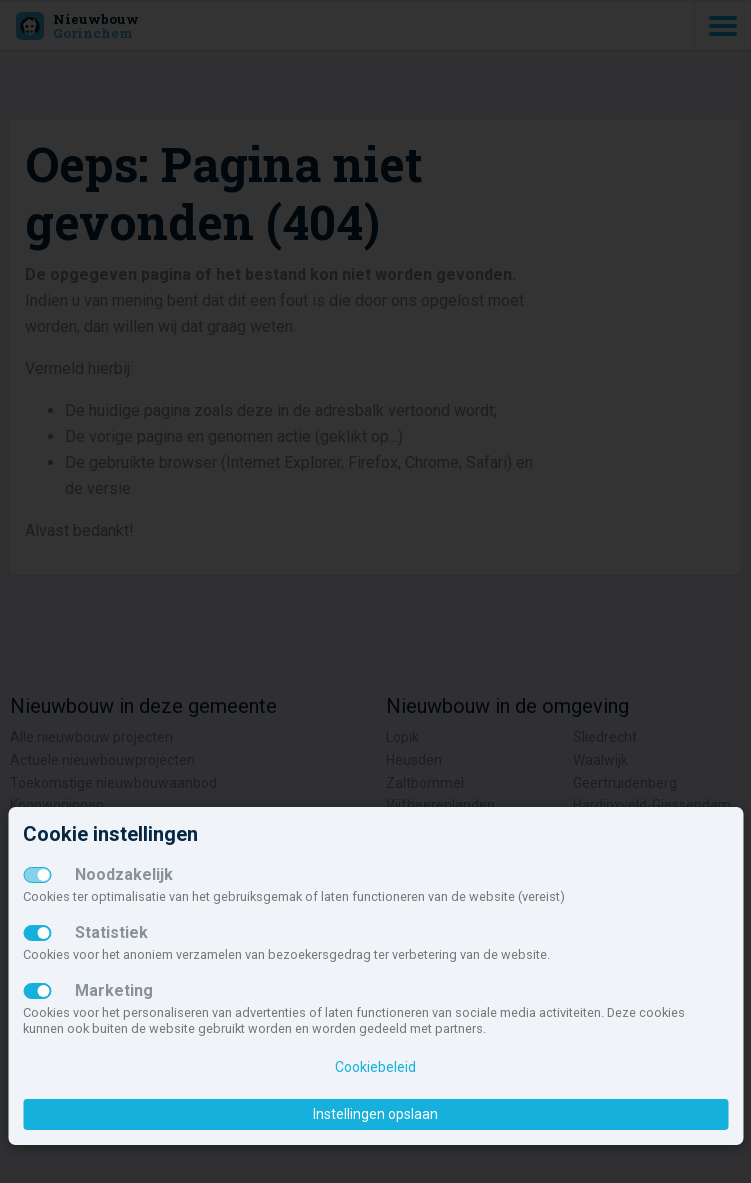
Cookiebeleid (375, 1067)
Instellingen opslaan (375, 1114)
